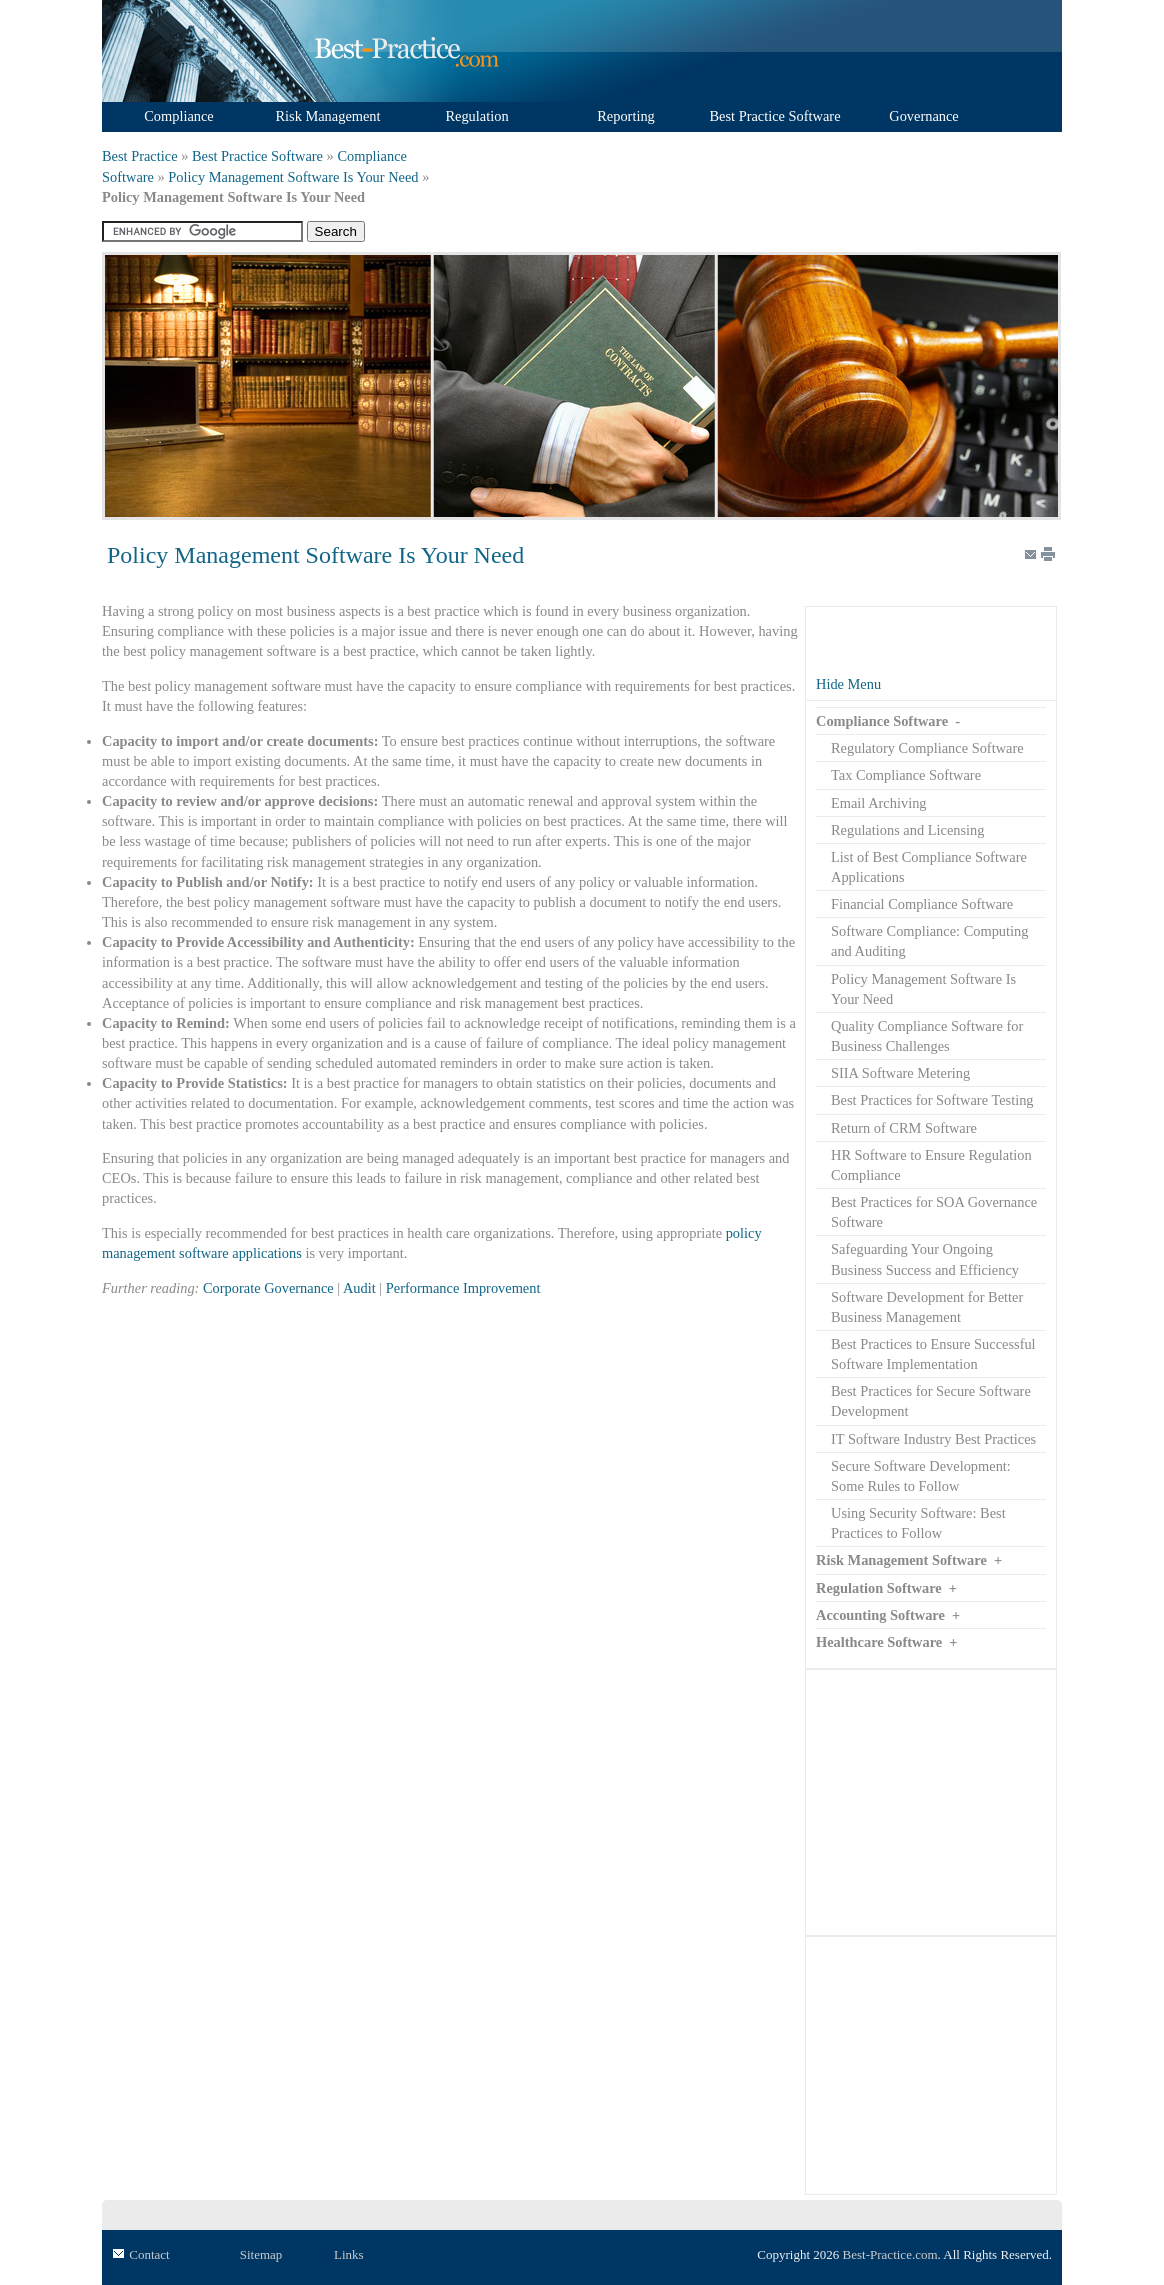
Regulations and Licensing (907, 830)
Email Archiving (879, 803)
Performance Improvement (463, 1288)
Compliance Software (882, 721)
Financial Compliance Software (922, 904)
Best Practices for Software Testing (932, 1100)
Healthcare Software (879, 1642)
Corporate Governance (268, 1288)
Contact (149, 2254)
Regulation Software (879, 1588)
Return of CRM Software (904, 1128)
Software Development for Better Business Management (927, 1307)
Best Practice (140, 156)
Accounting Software (880, 1615)
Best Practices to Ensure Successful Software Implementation (933, 1354)
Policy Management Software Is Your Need (293, 177)
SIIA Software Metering (900, 1073)
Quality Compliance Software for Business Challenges (927, 1036)
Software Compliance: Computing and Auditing (929, 941)
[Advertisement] (931, 1802)
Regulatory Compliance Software (927, 748)
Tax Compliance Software (906, 775)
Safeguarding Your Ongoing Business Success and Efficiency (925, 1259)
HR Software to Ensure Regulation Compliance (931, 1165)
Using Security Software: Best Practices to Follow (918, 1523)
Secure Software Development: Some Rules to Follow (921, 1476)
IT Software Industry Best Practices (933, 1439)
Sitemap (261, 2254)
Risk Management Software (901, 1560)
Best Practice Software (257, 156)
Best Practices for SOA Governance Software (934, 1212)
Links (349, 2254)
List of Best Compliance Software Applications (929, 867)
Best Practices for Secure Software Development (931, 1401)
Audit (359, 1288)
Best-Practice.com (890, 2254)
